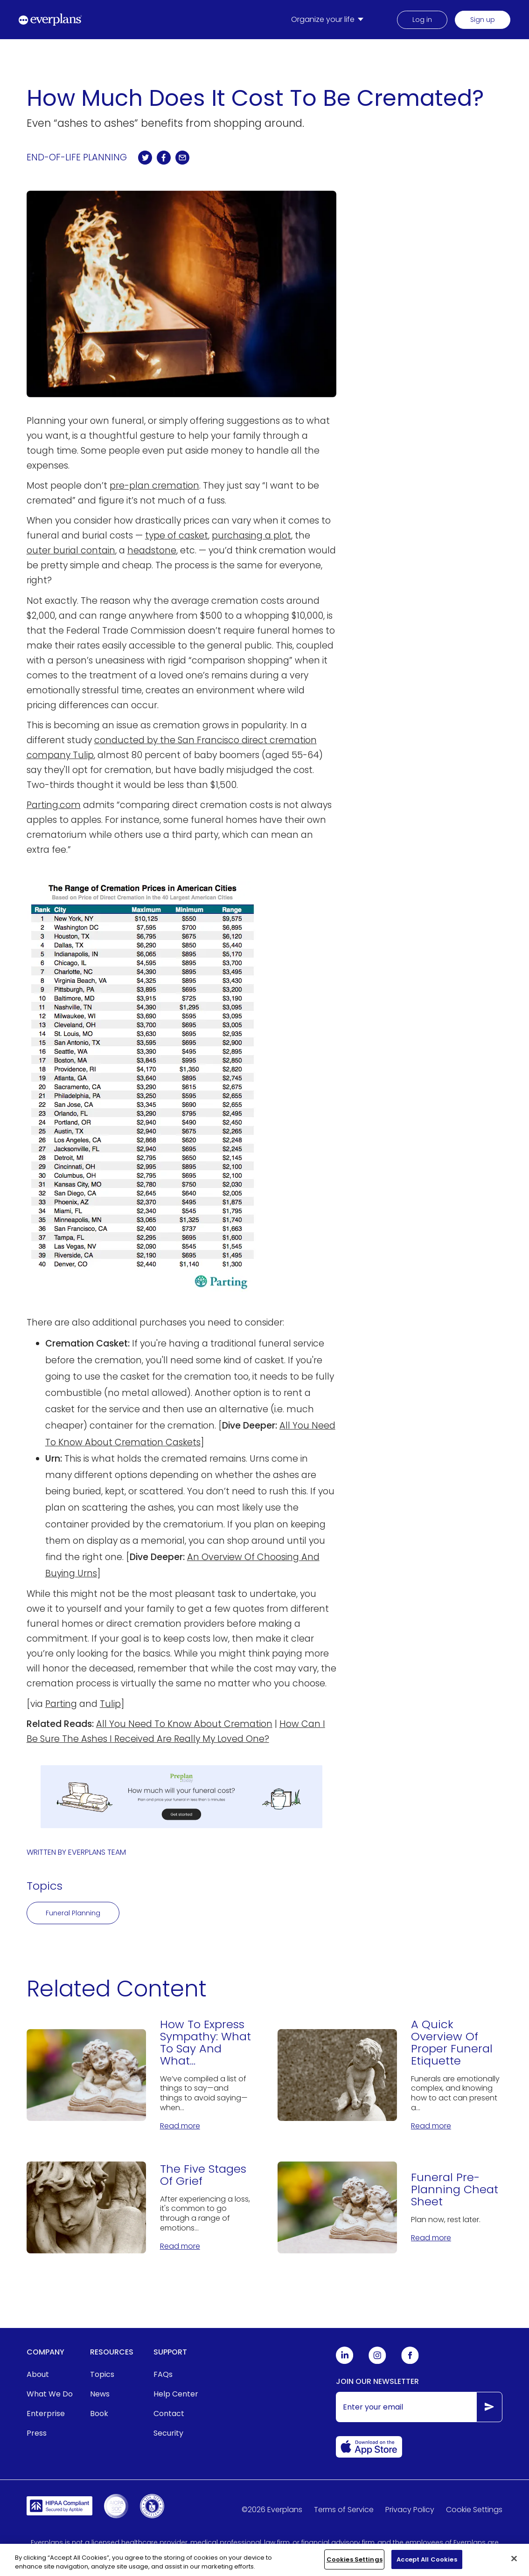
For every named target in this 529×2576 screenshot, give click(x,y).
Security (168, 2433)
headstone (151, 550)
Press (37, 2433)
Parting (61, 1704)
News (100, 2394)
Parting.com (54, 805)
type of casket (176, 535)
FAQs (163, 2374)
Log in (422, 19)
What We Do (50, 2394)
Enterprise (46, 2413)
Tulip (110, 1704)
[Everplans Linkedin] (345, 2361)
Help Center (175, 2394)
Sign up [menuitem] (482, 19)
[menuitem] (329, 19)
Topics (102, 2374)
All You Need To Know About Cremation (184, 1724)
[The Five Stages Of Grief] (139, 2207)
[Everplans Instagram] (377, 2361)
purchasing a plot (251, 535)
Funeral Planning (73, 1913)
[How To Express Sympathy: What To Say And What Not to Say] (139, 2075)
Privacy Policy (409, 2509)
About (38, 2374)
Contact (168, 2413)
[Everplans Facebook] (410, 2361)
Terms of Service (344, 2509)
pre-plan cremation (154, 485)
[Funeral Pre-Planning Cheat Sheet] (390, 2207)
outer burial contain (71, 550)
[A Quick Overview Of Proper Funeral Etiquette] (390, 2075)
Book (99, 2413)
